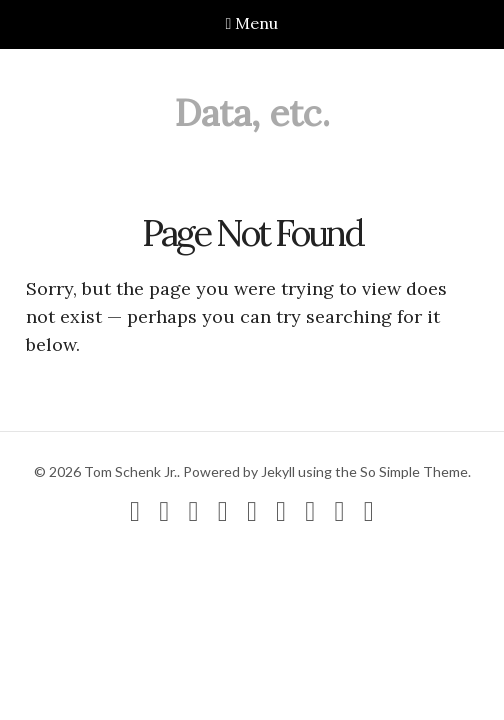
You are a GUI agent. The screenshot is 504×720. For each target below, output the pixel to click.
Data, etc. (252, 113)
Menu (252, 23)
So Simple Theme (414, 471)
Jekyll (278, 471)
